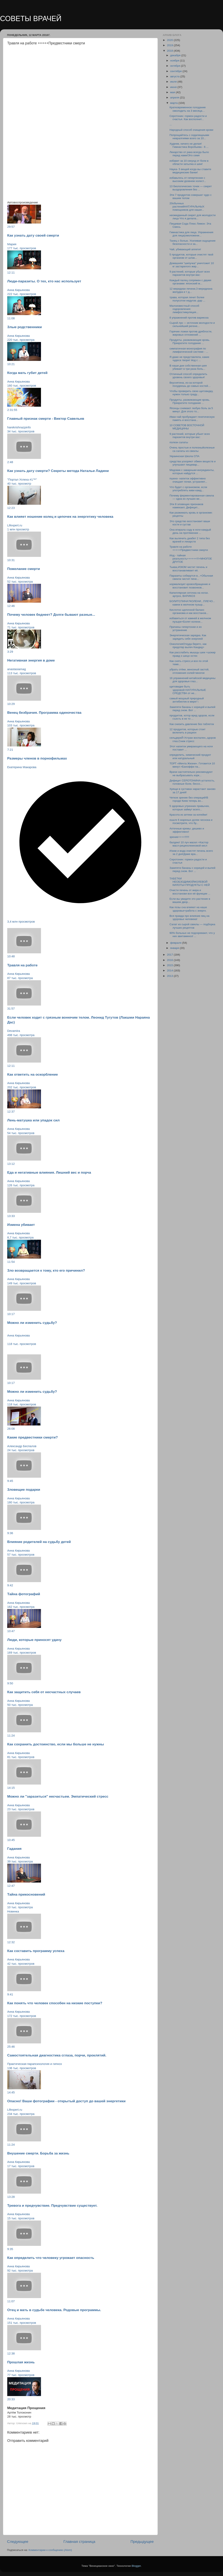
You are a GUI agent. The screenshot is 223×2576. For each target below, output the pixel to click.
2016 (170, 960)
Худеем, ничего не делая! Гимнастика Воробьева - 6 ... (189, 145)
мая (173, 92)
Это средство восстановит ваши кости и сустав (190, 523)
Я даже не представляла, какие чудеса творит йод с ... (189, 358)
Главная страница (79, 2541)
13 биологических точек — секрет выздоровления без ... (191, 188)
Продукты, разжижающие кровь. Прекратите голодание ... (190, 341)
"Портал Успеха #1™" (22, 479)
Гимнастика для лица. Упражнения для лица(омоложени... (191, 234)
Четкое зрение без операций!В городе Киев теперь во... (189, 799)
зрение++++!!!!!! (179, 836)
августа (175, 76)
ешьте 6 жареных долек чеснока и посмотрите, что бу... (191, 821)
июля (173, 81)
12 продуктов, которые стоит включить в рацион (188, 731)
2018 (170, 50)
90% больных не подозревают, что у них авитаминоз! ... (192, 934)
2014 (170, 970)
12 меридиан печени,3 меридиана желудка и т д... (191, 290)
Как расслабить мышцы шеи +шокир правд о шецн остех (193, 654)
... (171, 124)
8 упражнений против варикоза (189, 317)
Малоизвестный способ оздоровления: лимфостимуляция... (184, 309)
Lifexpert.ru (14, 525)
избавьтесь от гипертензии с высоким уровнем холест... (188, 179)
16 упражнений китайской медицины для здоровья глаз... (193, 680)
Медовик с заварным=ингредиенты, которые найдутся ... (192, 472)
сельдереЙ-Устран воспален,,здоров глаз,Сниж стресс (193, 739)
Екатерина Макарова (21, 767)
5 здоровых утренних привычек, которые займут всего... (190, 808)
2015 (170, 965)
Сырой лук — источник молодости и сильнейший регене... (192, 324)
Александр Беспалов (21, 1446)
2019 (170, 45)
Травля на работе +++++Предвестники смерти (189, 548)
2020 (170, 40)
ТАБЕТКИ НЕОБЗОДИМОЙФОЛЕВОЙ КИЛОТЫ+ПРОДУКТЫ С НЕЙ (190, 881)
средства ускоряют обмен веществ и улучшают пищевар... (193, 463)
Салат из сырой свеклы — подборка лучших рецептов (192, 926)
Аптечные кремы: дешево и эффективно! (187, 830)
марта (174, 102)
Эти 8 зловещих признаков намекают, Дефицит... (186, 506)
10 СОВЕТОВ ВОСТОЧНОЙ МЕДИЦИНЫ (187, 427)
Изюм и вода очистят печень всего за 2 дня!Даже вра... (191, 852)
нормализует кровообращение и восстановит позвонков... (190, 586)
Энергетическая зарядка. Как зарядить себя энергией (188, 637)
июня (173, 87)
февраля (176, 942)
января (175, 948)
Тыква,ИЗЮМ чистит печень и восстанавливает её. (188, 569)
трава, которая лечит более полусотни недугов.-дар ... (187, 299)
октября (175, 65)
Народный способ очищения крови (191, 129)
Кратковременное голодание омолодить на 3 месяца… (188, 109)
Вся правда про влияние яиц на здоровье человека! (190, 917)
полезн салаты (179, 442)
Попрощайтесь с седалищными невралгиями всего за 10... (189, 137)
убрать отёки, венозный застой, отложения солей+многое (189, 671)
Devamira (13, 1030)
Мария (11, 244)
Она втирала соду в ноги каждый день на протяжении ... (190, 531)
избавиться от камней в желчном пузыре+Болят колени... (190, 620)
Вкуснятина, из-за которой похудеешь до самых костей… (190, 384)
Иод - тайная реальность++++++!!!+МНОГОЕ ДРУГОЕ (191, 558)
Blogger (136, 2565)
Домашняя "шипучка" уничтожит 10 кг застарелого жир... (192, 265)
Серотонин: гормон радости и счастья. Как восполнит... (188, 117)
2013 (170, 975)
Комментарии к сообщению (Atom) (50, 2549)
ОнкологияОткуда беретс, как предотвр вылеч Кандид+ (188, 645)
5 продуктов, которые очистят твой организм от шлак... (191, 256)
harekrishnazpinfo (19, 427)
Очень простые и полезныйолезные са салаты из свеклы (192, 449)
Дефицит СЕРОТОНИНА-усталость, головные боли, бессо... (192, 782)
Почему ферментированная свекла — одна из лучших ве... (192, 497)
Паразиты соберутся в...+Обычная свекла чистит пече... (191, 577)
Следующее (17, 2541)
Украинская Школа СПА (184, 456)
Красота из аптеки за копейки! (188, 814)
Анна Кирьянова (18, 290)
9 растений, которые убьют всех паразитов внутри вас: (190, 273)
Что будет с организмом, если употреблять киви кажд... (188, 489)
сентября (176, 71)
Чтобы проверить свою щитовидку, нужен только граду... (191, 393)
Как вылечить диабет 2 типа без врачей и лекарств (190, 540)
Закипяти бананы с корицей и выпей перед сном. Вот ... (192, 709)
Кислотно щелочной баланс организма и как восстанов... (189, 611)
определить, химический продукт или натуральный (190, 756)
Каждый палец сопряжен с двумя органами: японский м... (190, 282)
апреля (175, 97)
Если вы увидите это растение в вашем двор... (190, 900)
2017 (170, 954)
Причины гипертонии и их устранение (186, 628)
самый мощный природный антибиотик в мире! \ (187, 700)
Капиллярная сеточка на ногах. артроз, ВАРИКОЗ (189, 594)
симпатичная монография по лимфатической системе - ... (189, 350)
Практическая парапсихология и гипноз (34, 2063)
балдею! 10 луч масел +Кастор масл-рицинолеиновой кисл (189, 844)
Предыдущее (142, 2541)
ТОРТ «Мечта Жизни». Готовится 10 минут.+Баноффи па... (192, 765)
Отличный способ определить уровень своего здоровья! (188, 376)
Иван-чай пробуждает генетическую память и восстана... (192, 418)
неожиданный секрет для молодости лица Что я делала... (193, 217)
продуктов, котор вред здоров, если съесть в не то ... (192, 717)
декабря (175, 55)
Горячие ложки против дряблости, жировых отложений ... (191, 333)
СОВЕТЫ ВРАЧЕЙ (30, 18)
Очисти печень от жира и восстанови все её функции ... (190, 892)
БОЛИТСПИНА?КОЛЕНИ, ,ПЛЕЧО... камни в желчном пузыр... (192, 603)
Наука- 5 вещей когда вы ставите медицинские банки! (190, 171)
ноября (175, 60)
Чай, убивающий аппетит (185, 249)
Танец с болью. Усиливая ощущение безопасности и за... (193, 242)
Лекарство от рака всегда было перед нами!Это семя (189, 154)
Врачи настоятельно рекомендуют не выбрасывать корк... (191, 773)
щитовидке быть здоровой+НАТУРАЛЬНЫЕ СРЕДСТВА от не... (188, 689)
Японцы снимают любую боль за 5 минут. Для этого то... (191, 410)
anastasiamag (16, 669)
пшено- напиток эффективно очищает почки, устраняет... (188, 480)
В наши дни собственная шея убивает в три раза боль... (188, 367)
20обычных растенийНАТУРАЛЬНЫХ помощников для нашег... (187, 206)
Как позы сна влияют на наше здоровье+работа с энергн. (188, 909)
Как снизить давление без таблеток (192, 724)
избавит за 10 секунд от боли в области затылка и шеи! (189, 162)
